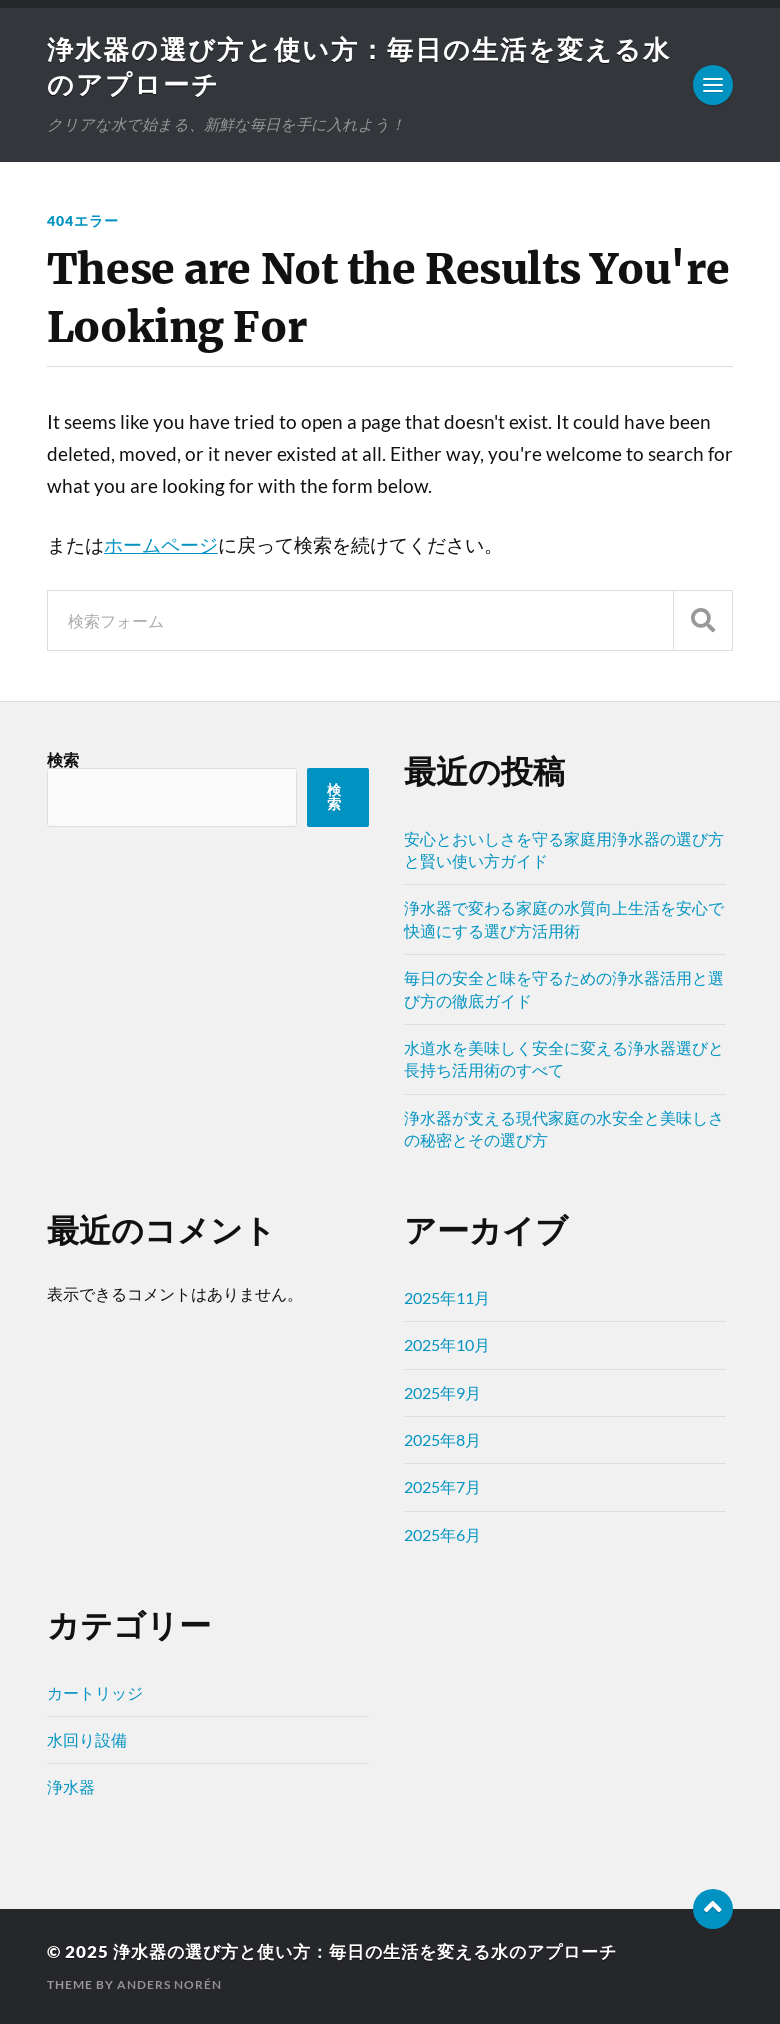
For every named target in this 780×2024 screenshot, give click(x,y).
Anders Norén (169, 1984)
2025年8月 (442, 1439)
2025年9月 (442, 1392)
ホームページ (161, 545)
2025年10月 (447, 1344)
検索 (63, 759)
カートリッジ (95, 1692)
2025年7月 (442, 1486)
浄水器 (71, 1786)
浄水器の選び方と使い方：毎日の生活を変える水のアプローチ (365, 1951)
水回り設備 (87, 1739)
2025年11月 (447, 1297)
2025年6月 (442, 1534)
